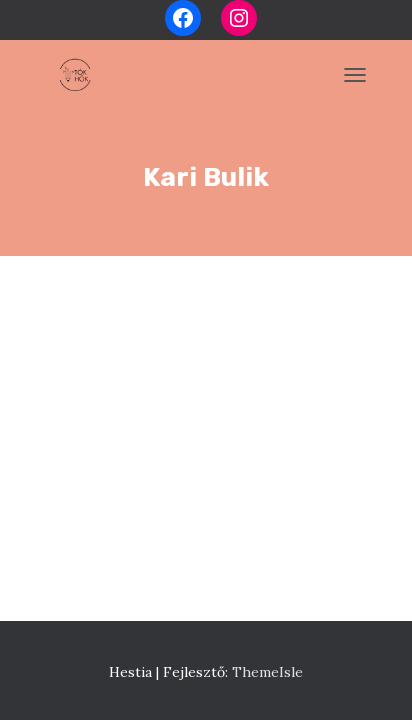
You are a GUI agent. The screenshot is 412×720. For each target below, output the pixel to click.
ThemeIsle (267, 672)
